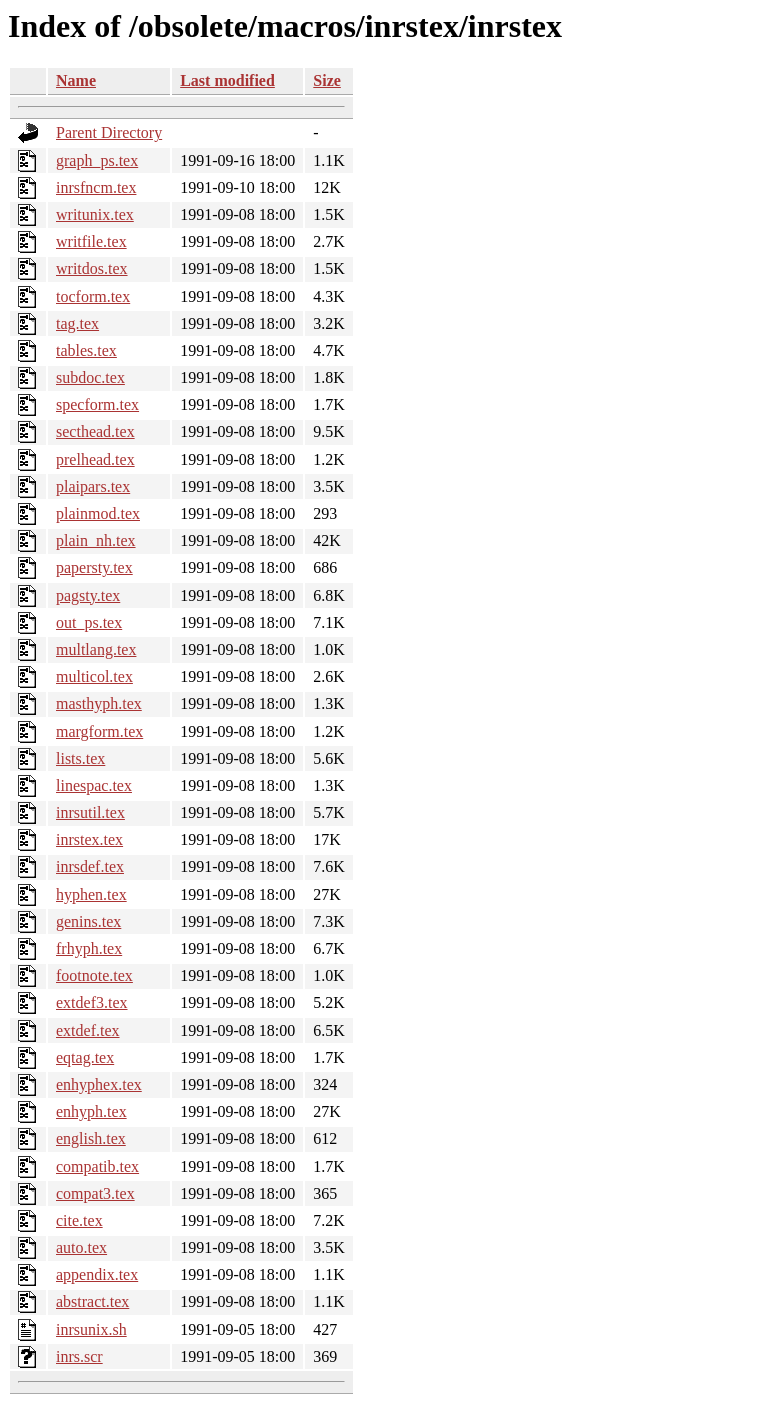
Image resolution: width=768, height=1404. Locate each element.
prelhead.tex (95, 459)
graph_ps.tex (97, 160)
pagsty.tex (88, 595)
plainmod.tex (98, 513)
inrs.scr (79, 1356)
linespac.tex (94, 785)
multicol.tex (94, 676)
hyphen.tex (91, 894)
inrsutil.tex (90, 812)
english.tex (91, 1138)
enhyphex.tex (99, 1084)
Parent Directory (109, 132)
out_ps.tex (89, 622)
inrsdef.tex (90, 866)
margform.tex (99, 731)
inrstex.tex (89, 839)
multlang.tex (96, 649)
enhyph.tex (91, 1111)
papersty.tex (94, 567)
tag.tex (77, 323)
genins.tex (88, 921)
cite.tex (79, 1220)
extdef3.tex (92, 1002)
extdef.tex (88, 1030)
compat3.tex (95, 1193)
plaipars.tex (93, 486)
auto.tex (81, 1247)
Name (76, 80)
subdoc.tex (90, 377)
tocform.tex (93, 296)
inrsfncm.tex (96, 187)
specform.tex (97, 404)
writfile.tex (91, 241)
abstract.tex (92, 1301)
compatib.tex (97, 1166)
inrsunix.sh (91, 1329)
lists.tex (80, 758)
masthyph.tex (99, 703)
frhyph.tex (89, 948)
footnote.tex (94, 975)
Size (327, 80)
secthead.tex (95, 431)
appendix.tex (97, 1274)
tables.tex (86, 350)
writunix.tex (95, 214)
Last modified (227, 80)
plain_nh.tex (96, 540)
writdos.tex (92, 268)
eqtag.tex (85, 1057)
